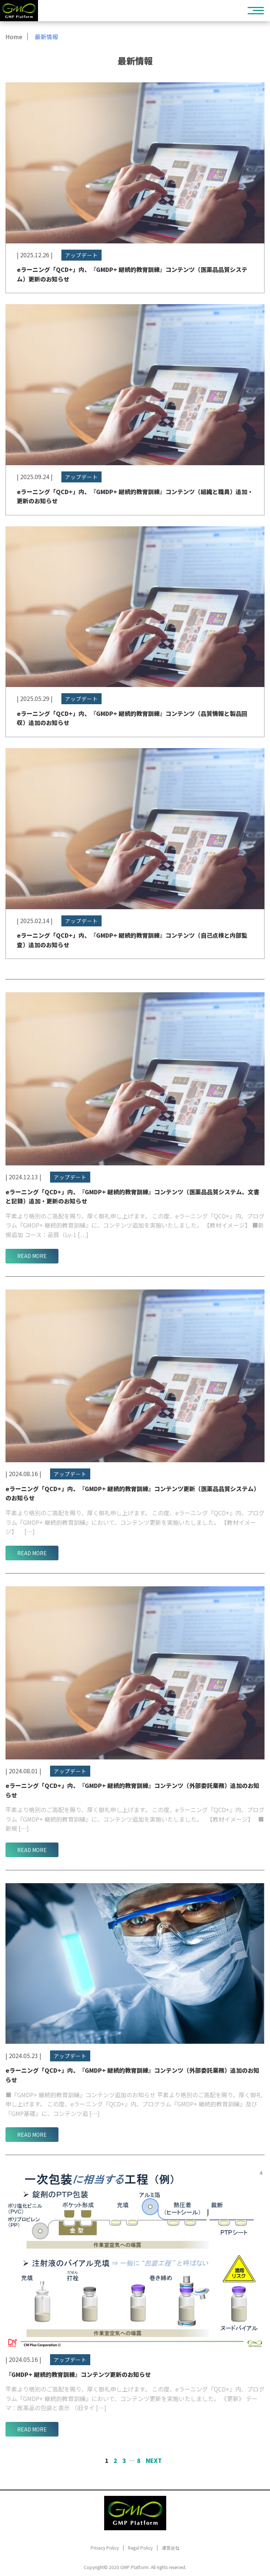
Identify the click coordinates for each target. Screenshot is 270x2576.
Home (13, 36)
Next (154, 2460)
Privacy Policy (105, 2548)
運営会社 (170, 2548)
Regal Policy (140, 2548)
